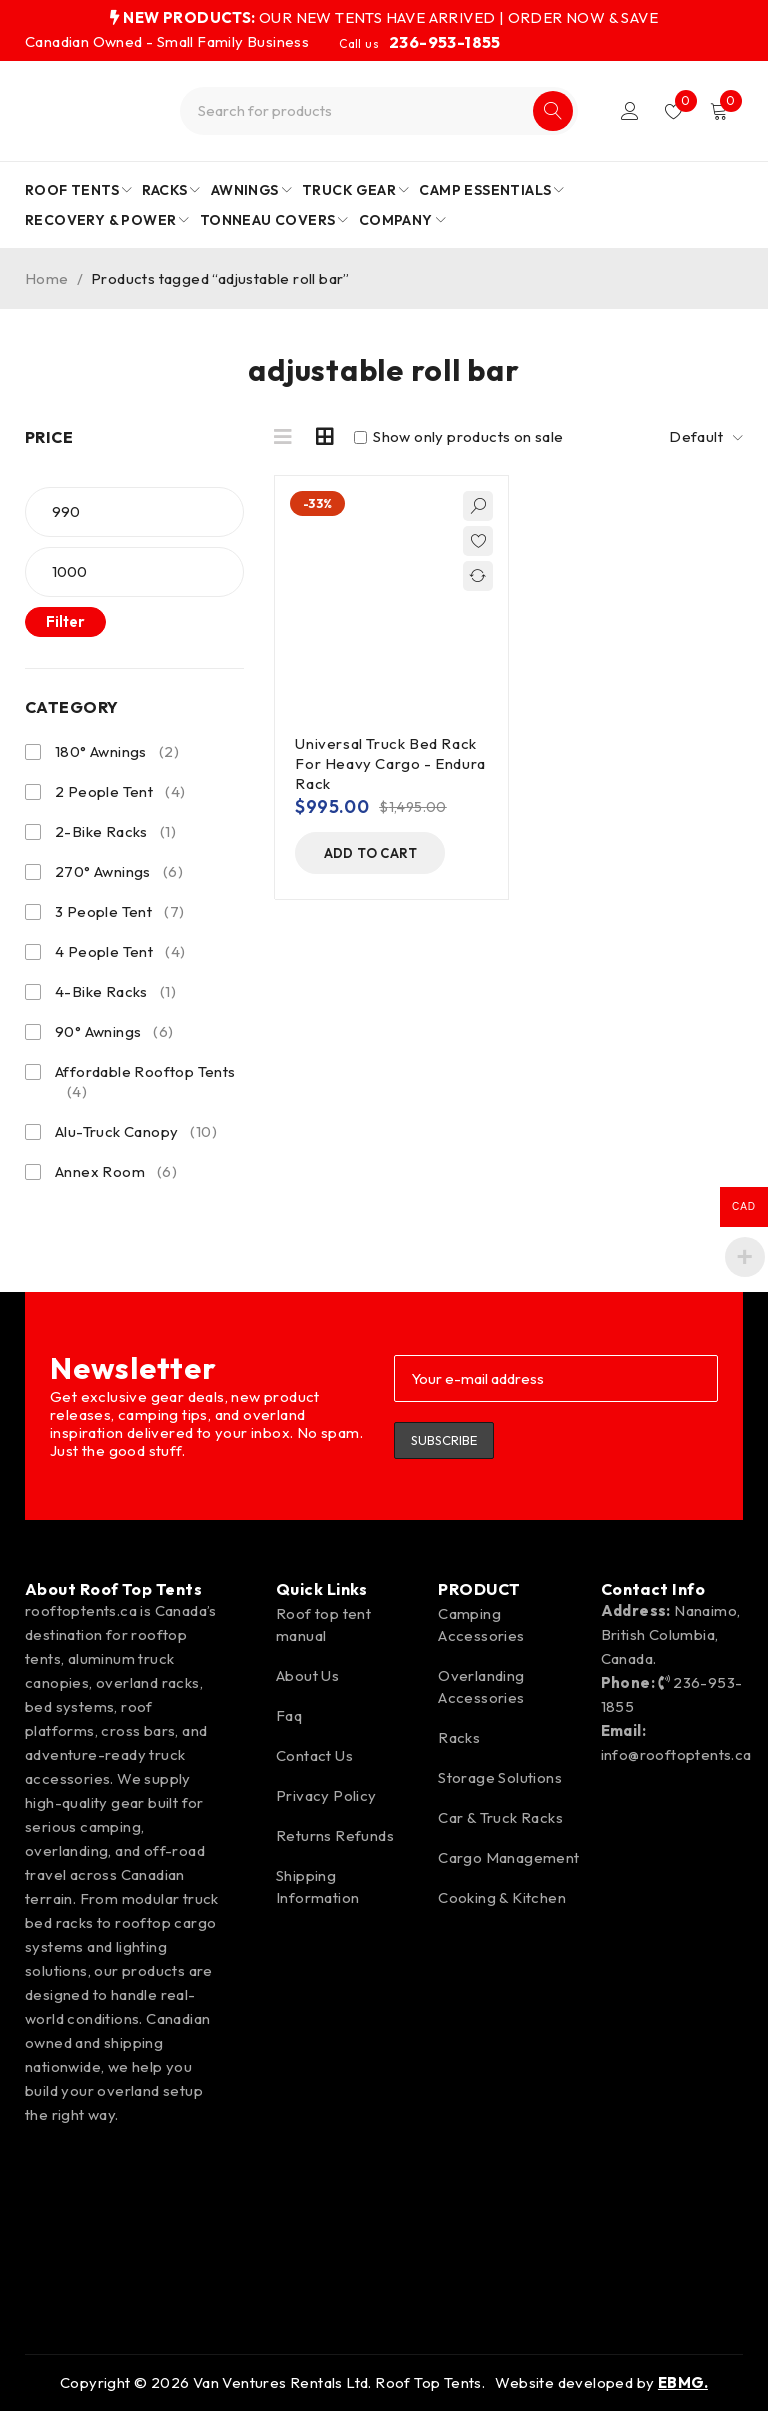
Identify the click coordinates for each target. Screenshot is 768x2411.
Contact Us (314, 1755)
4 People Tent (120, 952)
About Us (307, 1675)
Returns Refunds (335, 1835)
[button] (370, 853)
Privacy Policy (326, 1795)
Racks (459, 1737)
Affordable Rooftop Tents (145, 1082)
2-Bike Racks (115, 832)
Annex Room (116, 1172)
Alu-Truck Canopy (136, 1132)
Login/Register (630, 111)
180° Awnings (117, 752)
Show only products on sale (459, 437)
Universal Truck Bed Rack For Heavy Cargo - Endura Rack (390, 763)
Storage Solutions (500, 1777)
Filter (65, 621)
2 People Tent (120, 792)
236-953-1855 (445, 42)
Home (47, 278)
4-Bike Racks (115, 992)
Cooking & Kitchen (502, 1897)
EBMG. (683, 2382)
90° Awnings (114, 1032)
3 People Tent (119, 912)
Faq (289, 1715)
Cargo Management (508, 1857)
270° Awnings (119, 872)
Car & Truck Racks (500, 1817)
